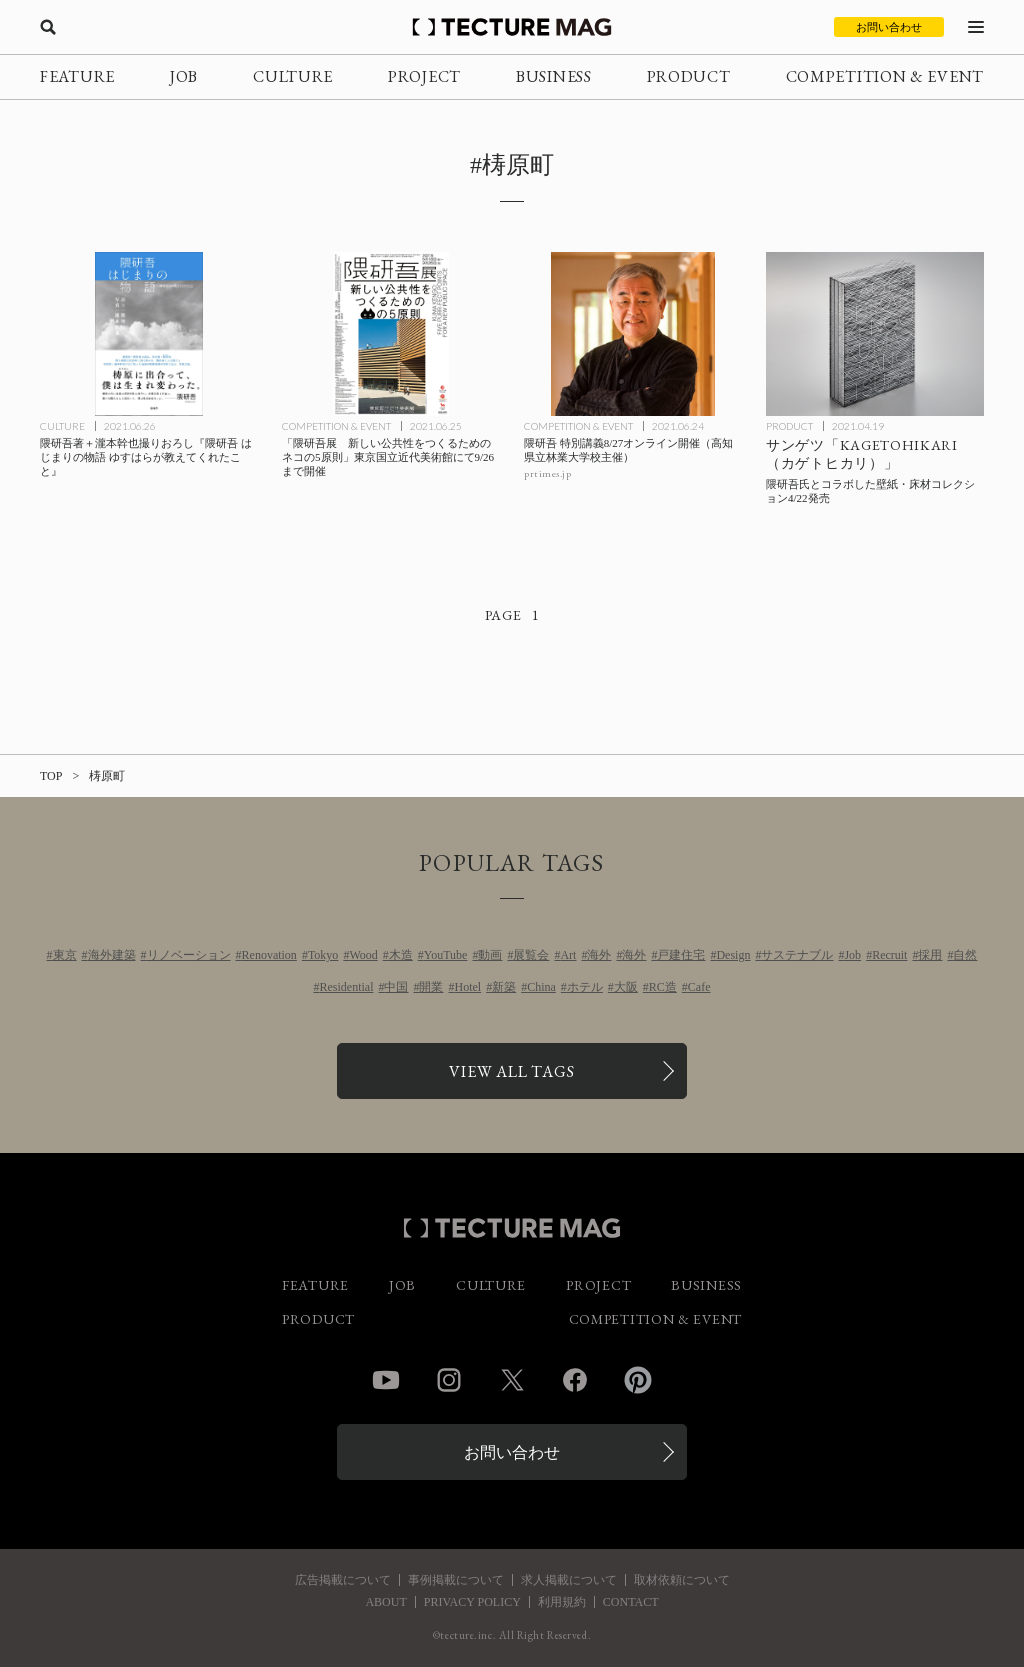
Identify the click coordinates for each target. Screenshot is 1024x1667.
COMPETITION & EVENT (885, 76)
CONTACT (631, 1602)
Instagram (449, 1380)
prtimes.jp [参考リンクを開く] (547, 473)
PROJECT (424, 76)
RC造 (663, 987)
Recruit (889, 955)
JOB (184, 76)
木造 (401, 955)
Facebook (575, 1380)
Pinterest (638, 1380)
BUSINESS (554, 76)
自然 (965, 955)
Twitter (512, 1380)
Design (733, 955)
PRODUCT (689, 76)
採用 (930, 955)
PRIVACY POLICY (472, 1602)
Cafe (699, 987)
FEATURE (77, 76)
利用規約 (562, 1602)
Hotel (467, 987)
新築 (504, 987)
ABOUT (385, 1602)
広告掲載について (343, 1580)
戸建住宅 (681, 955)
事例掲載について (456, 1580)
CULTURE (293, 76)
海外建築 (112, 955)
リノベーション (189, 955)
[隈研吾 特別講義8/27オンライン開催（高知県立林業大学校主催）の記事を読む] (633, 334)
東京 (65, 955)
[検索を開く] (48, 27)
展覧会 (531, 955)
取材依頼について (682, 1580)
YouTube (446, 955)
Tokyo (323, 955)
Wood (363, 955)
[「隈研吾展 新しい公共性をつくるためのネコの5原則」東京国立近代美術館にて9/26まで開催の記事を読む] (391, 334)
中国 (396, 987)
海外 (599, 955)
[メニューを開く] (976, 27)
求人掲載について (569, 1580)
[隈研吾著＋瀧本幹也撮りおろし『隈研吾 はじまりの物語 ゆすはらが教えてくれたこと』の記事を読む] (149, 334)
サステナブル (797, 955)
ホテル (585, 987)
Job (852, 955)
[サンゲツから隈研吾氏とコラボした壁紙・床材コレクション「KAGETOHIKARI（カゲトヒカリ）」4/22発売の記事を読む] (875, 334)
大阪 (626, 987)
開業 (431, 987)
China (541, 987)
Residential (346, 987)
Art (568, 955)
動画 (490, 955)
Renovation (269, 955)
